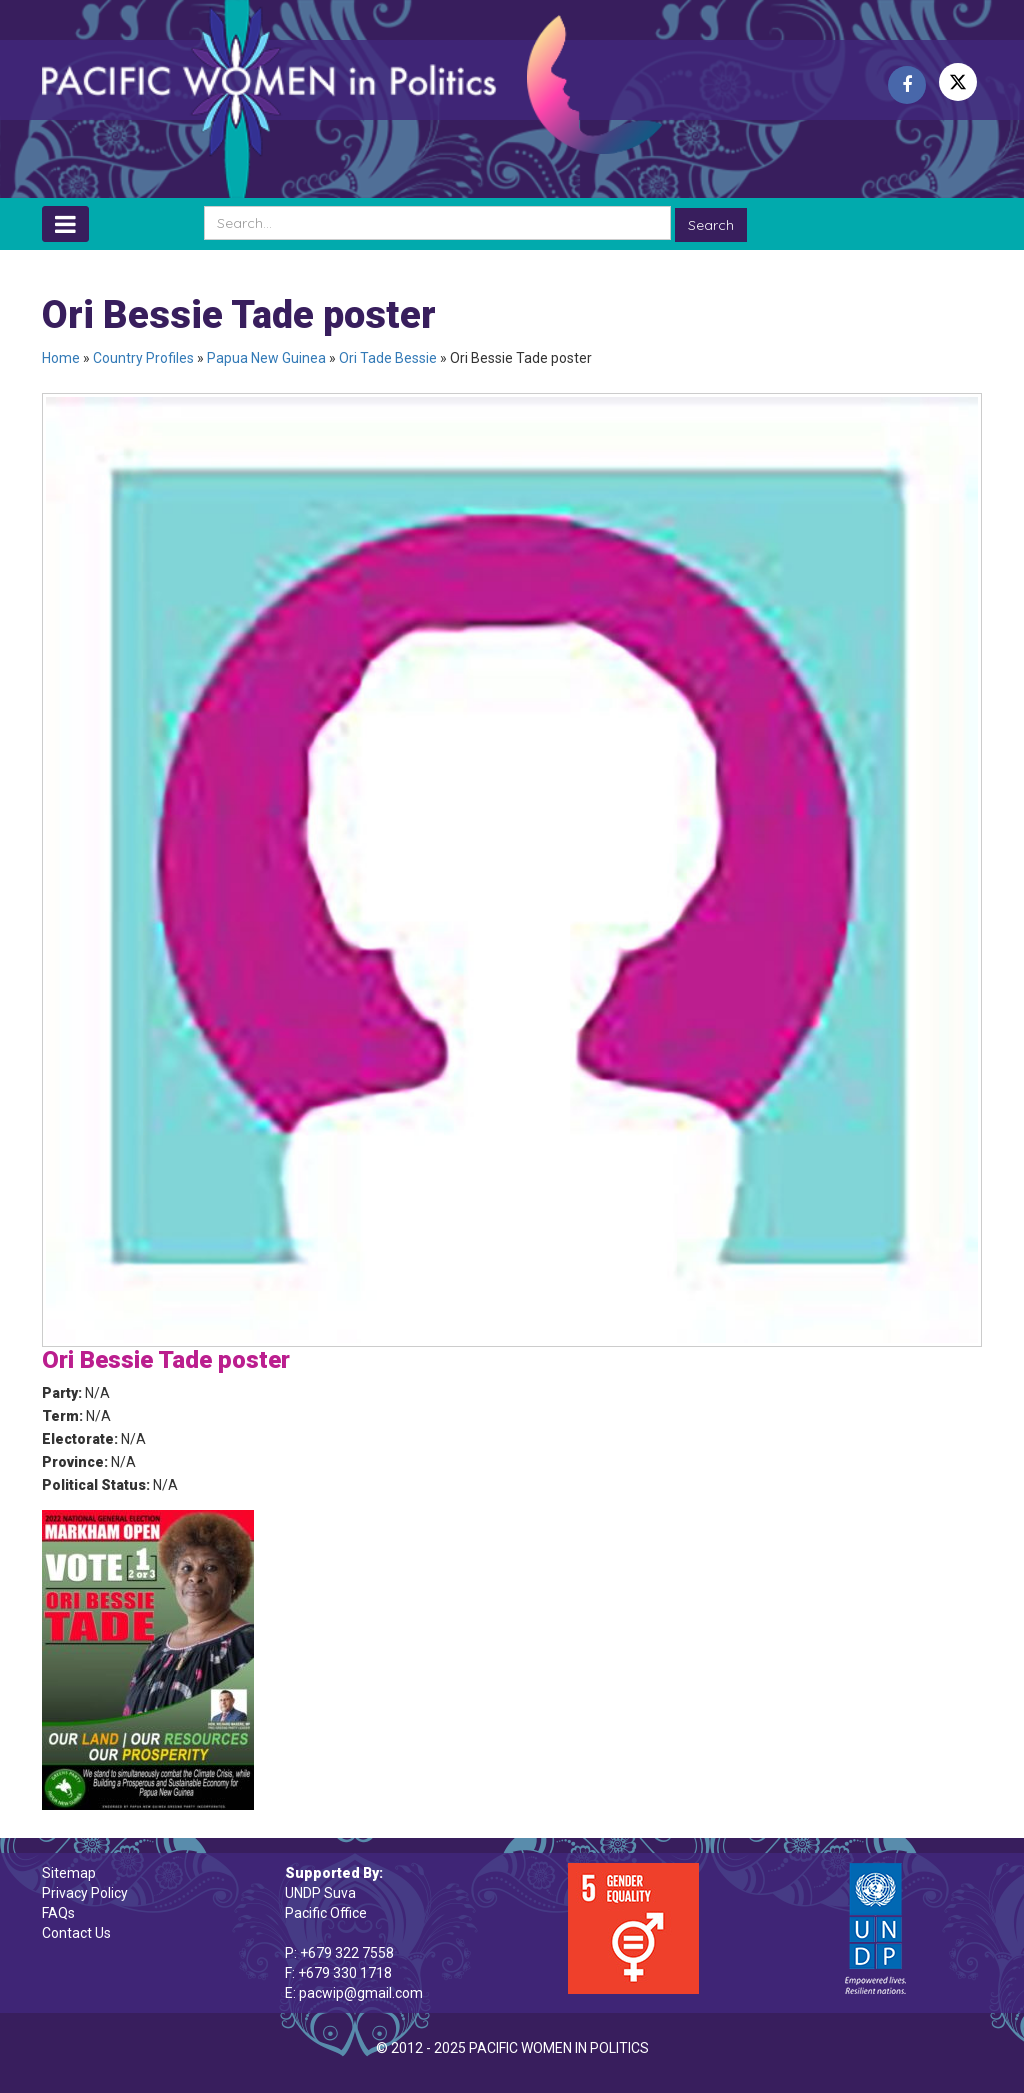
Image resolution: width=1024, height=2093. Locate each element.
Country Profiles (143, 358)
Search (711, 225)
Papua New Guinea (266, 358)
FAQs (58, 1913)
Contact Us (76, 1933)
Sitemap (69, 1873)
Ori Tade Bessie (388, 358)
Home (61, 358)
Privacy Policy (85, 1893)
